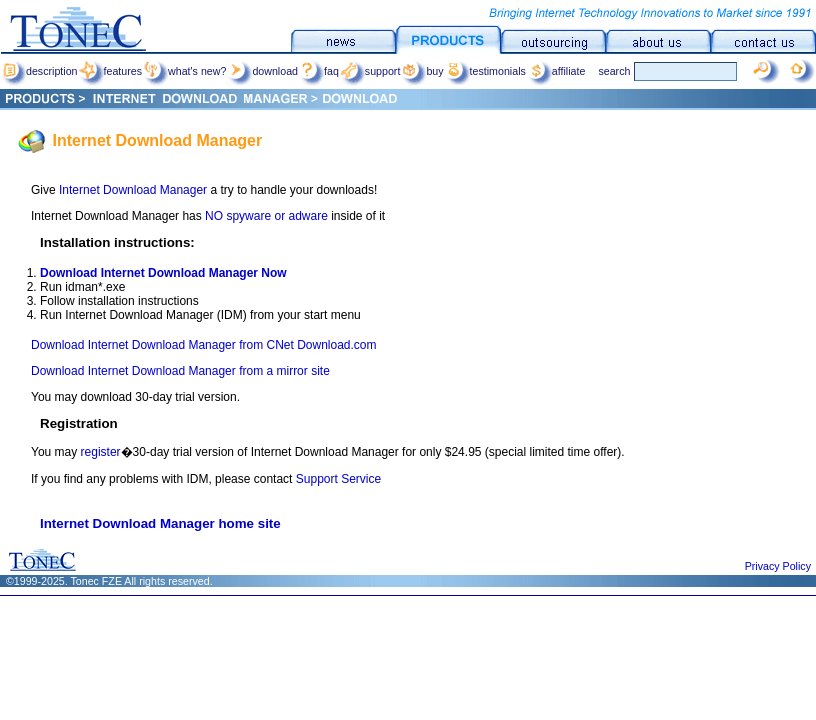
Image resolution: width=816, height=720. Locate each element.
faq (318, 71)
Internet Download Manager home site (160, 523)
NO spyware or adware (266, 216)
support (370, 71)
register (101, 452)
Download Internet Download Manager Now (163, 273)
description (39, 71)
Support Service (338, 479)
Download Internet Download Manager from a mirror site (180, 371)
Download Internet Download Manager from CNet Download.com (204, 345)
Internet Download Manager (131, 190)
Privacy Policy (778, 566)
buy (421, 71)
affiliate (556, 71)
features (110, 71)
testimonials (485, 71)
